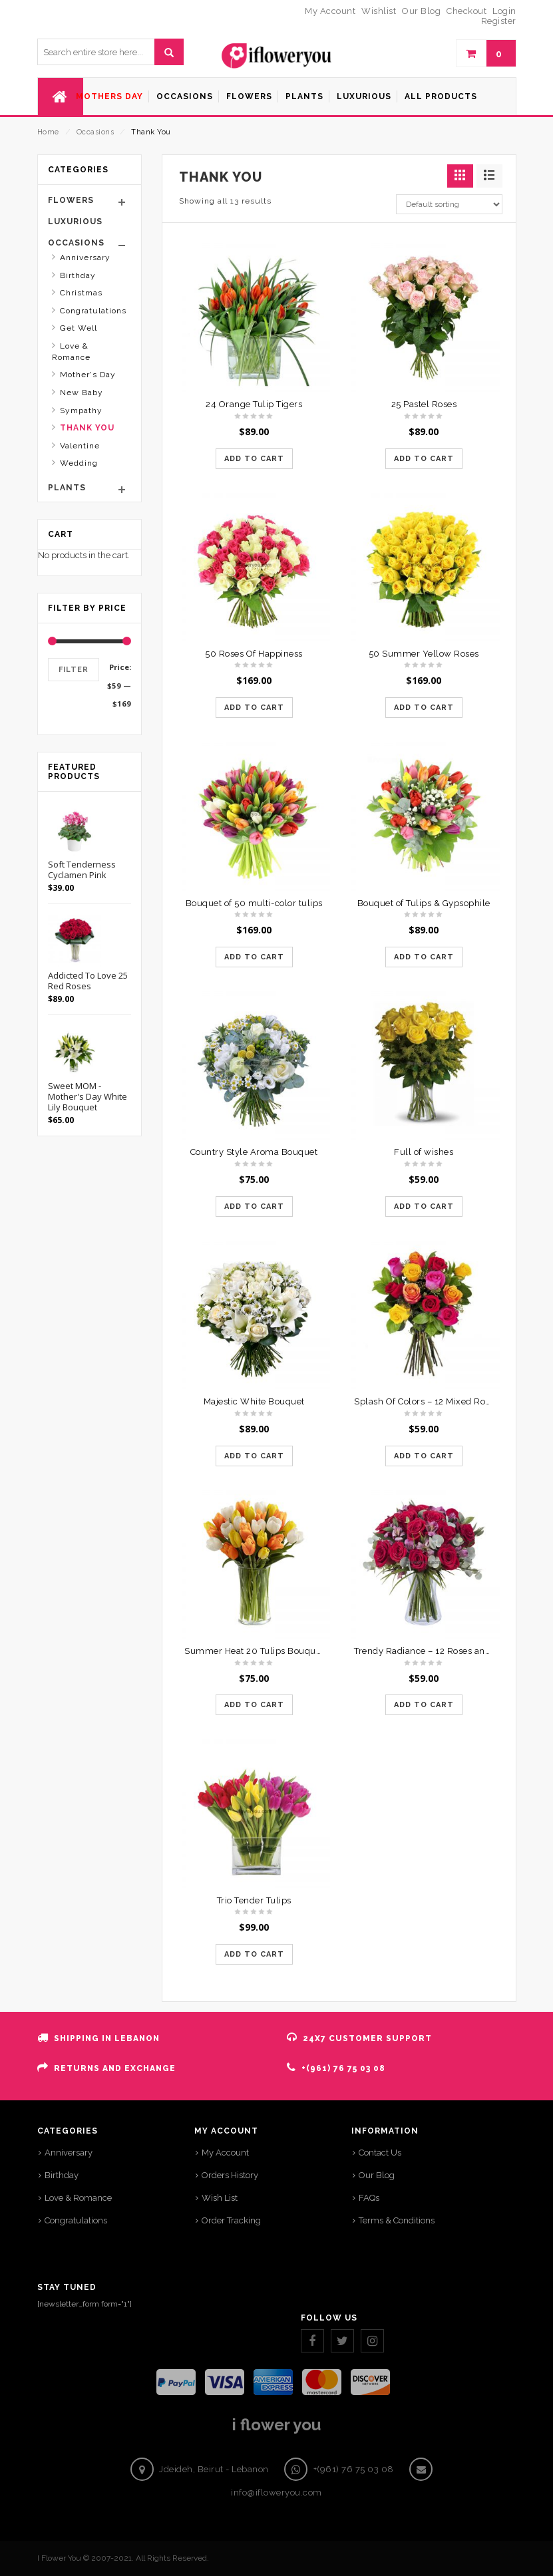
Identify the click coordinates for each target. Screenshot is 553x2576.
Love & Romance (71, 352)
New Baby (81, 392)
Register (498, 21)
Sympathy (81, 410)
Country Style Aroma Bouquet (254, 1152)
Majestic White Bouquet (254, 1401)
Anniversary (85, 257)
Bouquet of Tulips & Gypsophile (423, 903)
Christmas (81, 292)
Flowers (71, 200)
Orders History (230, 2175)
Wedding (79, 463)
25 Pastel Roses (424, 404)
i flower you (276, 2424)
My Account (225, 2153)
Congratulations (93, 310)
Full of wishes (423, 1152)
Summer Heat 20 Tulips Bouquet (254, 1651)
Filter (74, 669)
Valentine (80, 445)
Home (48, 132)
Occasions (95, 132)
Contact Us (380, 2153)
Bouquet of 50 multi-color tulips (254, 903)
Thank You (87, 427)
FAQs (369, 2198)
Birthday (78, 275)
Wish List (220, 2198)
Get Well (78, 328)
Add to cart (254, 458)
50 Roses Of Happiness (254, 654)
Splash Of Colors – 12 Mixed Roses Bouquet (446, 1401)
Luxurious (75, 221)
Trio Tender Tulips (254, 1900)
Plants (67, 487)
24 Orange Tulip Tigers (254, 404)
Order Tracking (231, 2220)
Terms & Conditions (397, 2220)
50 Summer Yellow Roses (424, 654)
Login (504, 11)
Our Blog (377, 2175)
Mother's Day (88, 374)
